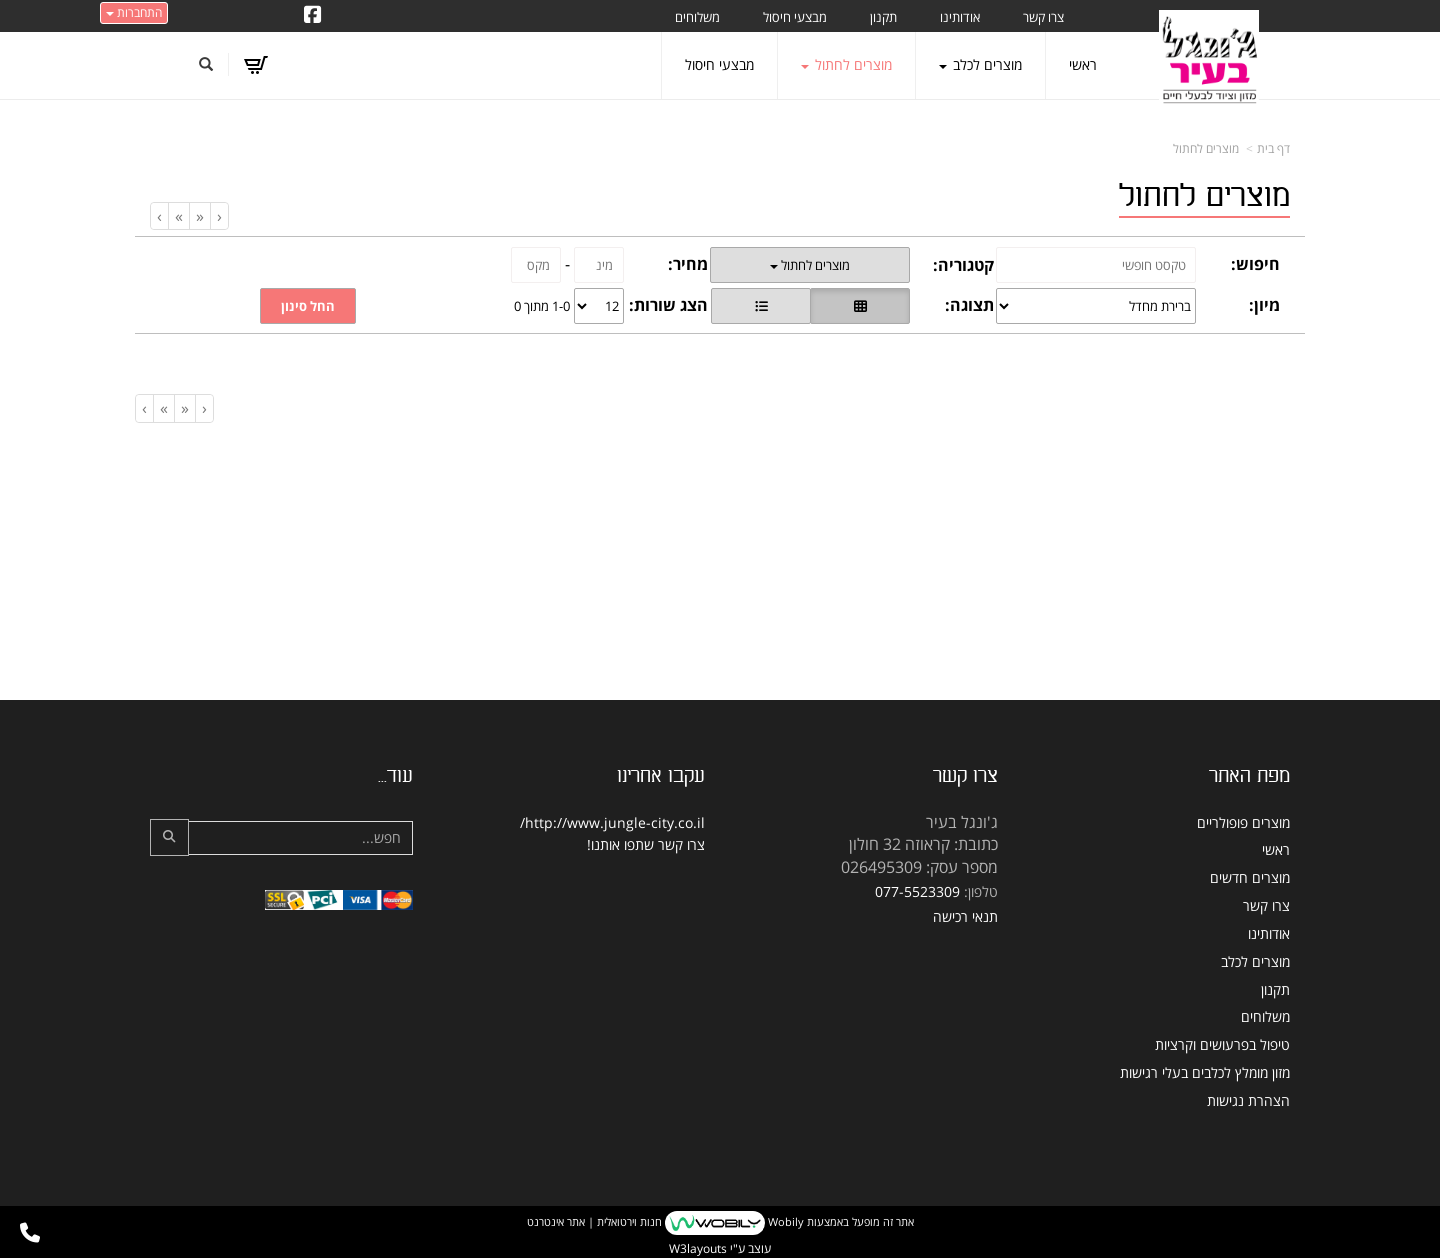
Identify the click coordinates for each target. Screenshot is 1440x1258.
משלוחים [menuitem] (697, 17)
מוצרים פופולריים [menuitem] (1243, 822)
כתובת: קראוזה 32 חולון (923, 844)
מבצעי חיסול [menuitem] (795, 17)
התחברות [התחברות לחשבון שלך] (134, 12)
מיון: (1264, 305)
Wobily (784, 1221)
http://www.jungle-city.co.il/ (612, 822)
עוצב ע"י (720, 1248)
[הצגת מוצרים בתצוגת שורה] (761, 306)
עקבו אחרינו (661, 776)
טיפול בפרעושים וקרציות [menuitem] (1222, 1044)
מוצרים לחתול (1206, 148)
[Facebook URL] (313, 16)
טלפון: (981, 891)
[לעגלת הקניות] (255, 65)
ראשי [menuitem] (1083, 64)
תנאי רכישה (965, 916)
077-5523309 (917, 891)
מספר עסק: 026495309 (919, 867)
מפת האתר (1249, 776)
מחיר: (688, 264)
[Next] (178, 216)
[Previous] (199, 216)
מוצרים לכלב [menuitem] (980, 64)
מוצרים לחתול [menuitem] (846, 64)
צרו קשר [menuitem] (1043, 17)
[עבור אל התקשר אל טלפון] (30, 1233)
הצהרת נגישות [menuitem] (1248, 1100)
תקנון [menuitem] (883, 17)
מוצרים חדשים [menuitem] (1250, 877)
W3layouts (698, 1248)
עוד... (395, 776)
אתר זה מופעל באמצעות (720, 1223)
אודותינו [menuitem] (960, 17)
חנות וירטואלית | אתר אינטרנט (594, 1221)
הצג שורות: (668, 305)
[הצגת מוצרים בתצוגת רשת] (860, 306)
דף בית (1273, 148)
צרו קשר (965, 776)
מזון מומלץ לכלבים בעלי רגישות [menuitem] (1205, 1072)
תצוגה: (969, 305)
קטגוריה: (963, 265)
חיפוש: (1255, 264)
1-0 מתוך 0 (542, 306)
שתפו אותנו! (620, 844)
